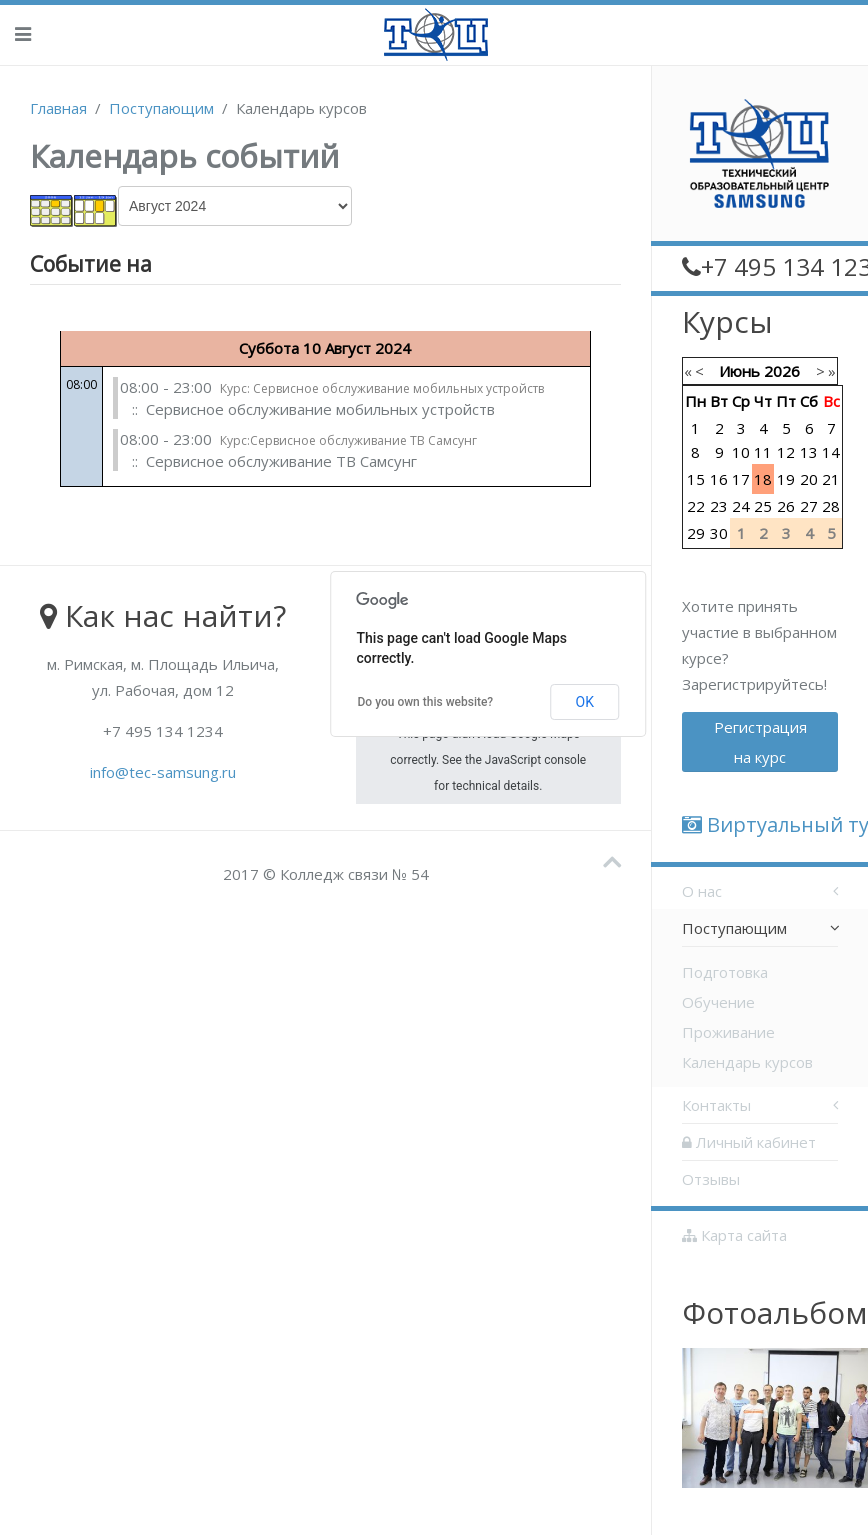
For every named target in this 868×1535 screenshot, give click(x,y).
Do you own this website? (426, 702)
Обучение (718, 1002)
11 (763, 452)
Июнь (739, 371)
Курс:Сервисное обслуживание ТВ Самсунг (348, 440)
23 (719, 506)
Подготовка (725, 972)
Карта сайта (734, 1235)
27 (809, 506)
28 (831, 506)
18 (763, 479)
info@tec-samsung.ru (163, 772)
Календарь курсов (747, 1062)
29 (696, 533)
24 (741, 506)
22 (696, 506)
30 (719, 533)
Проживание (728, 1032)
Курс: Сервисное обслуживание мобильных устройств (382, 388)
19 (786, 479)
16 (719, 479)
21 (831, 479)
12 (786, 452)
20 (809, 479)
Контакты (716, 1105)
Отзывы (711, 1179)
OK (585, 702)
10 (741, 452)
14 (831, 452)
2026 (782, 371)
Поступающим (161, 108)
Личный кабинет (749, 1142)
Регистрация (760, 742)
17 (741, 479)
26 (786, 506)
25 (763, 506)
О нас (702, 891)
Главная (58, 108)
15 (696, 479)
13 (809, 452)
